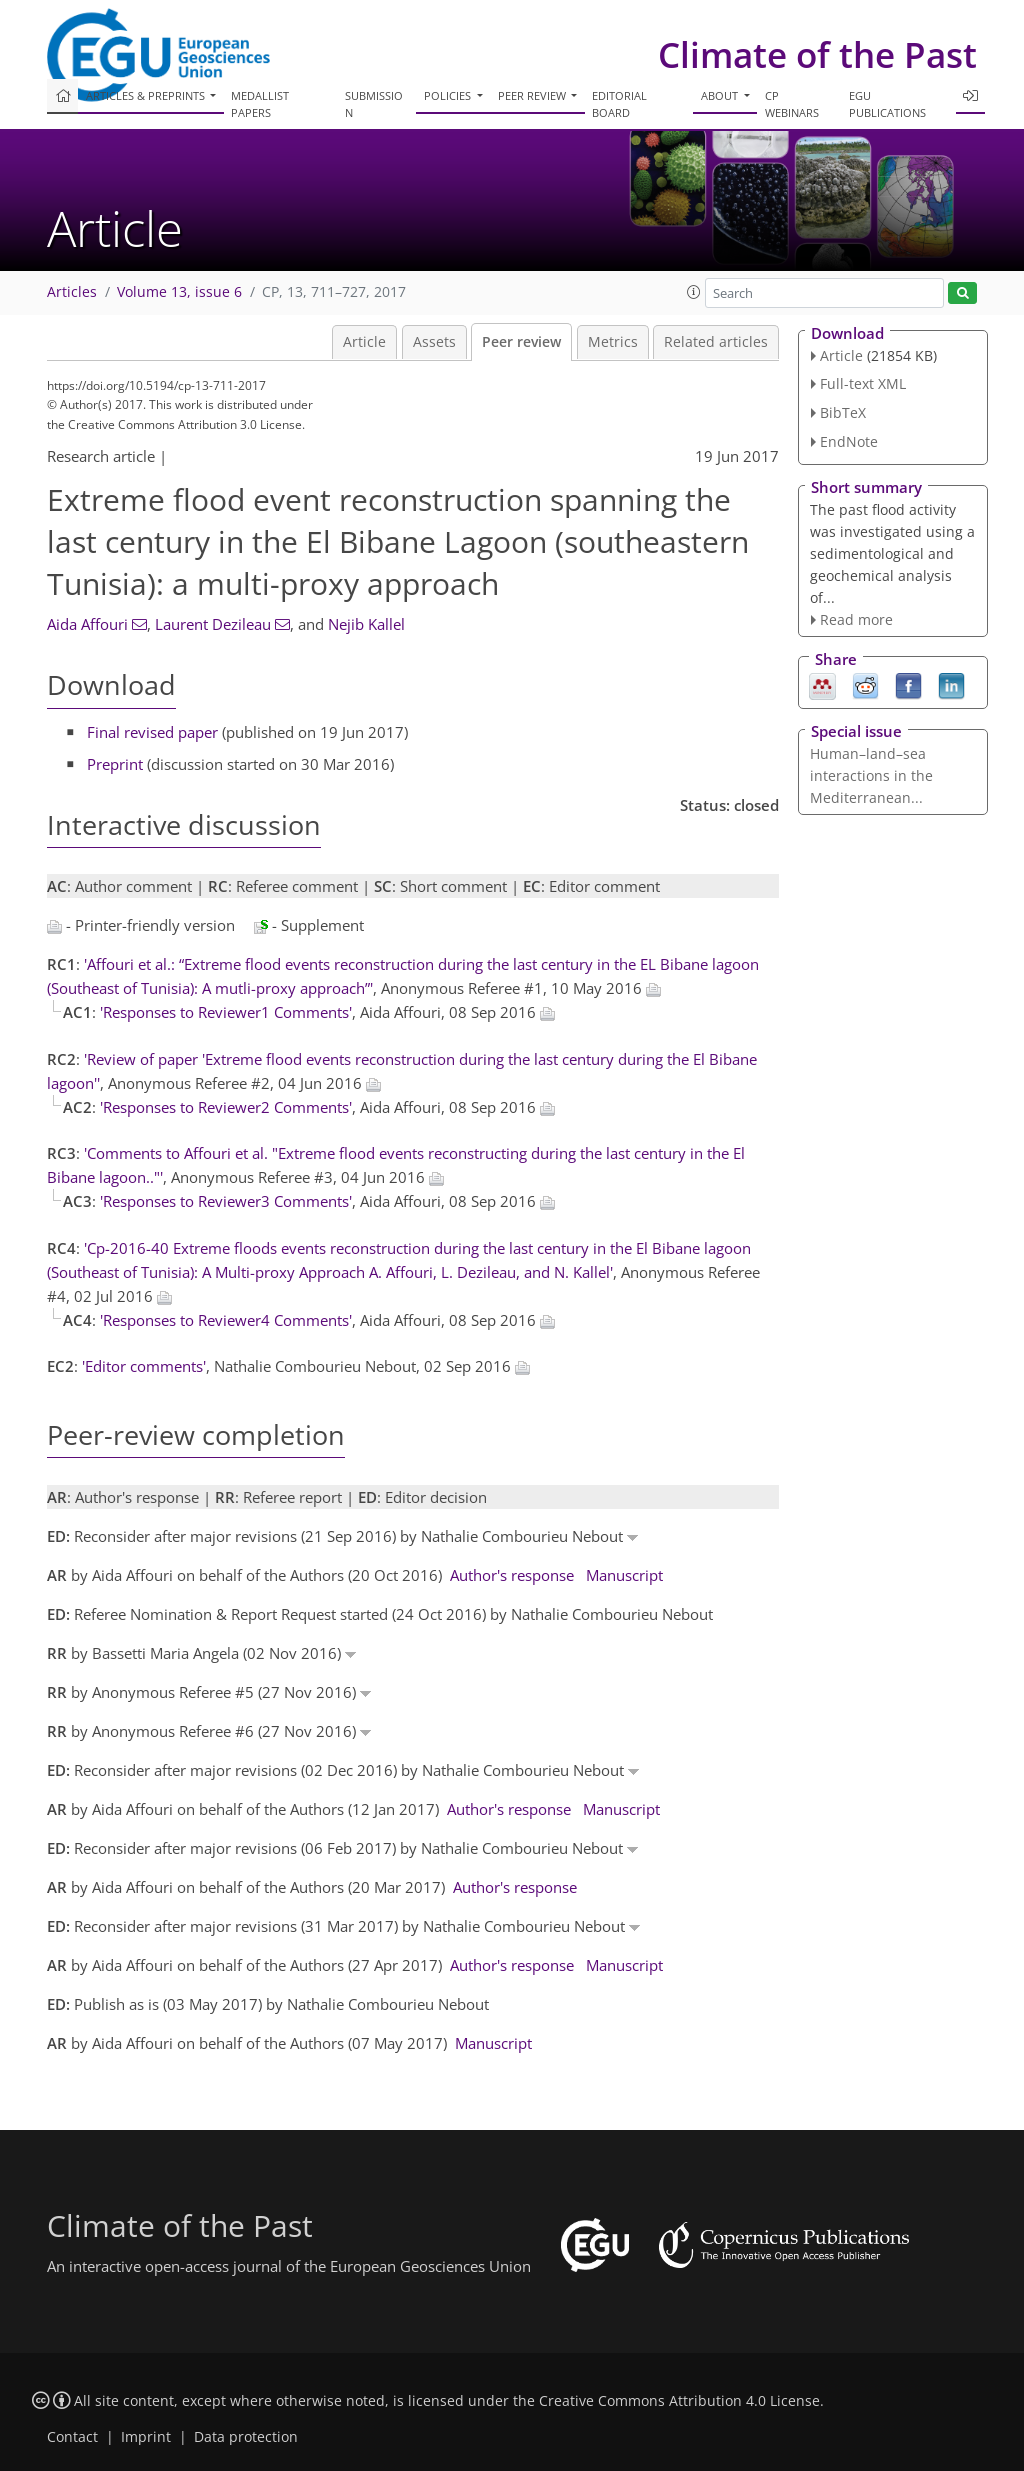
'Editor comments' (144, 1366)
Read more (856, 619)
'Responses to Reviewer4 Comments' (226, 1320)
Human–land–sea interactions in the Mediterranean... (871, 775)
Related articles (716, 342)
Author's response (512, 1575)
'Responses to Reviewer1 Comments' (226, 1012)
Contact (72, 2437)
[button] (694, 292)
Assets (434, 342)
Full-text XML (863, 383)
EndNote (849, 441)
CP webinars (792, 104)
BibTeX (843, 412)
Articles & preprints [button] (147, 95)
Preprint (115, 764)
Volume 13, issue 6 (179, 292)
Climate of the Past (817, 54)
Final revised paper (152, 732)
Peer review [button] (533, 95)
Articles (72, 292)
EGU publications (887, 104)
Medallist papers (260, 104)
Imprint (146, 2437)
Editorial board (619, 104)
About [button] (721, 95)
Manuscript (624, 1575)
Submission (374, 104)
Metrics (613, 342)
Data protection (246, 2437)
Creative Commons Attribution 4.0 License (679, 2401)
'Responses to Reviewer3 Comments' (226, 1201)
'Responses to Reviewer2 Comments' (226, 1107)
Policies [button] (449, 95)
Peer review (521, 342)
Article (364, 342)
